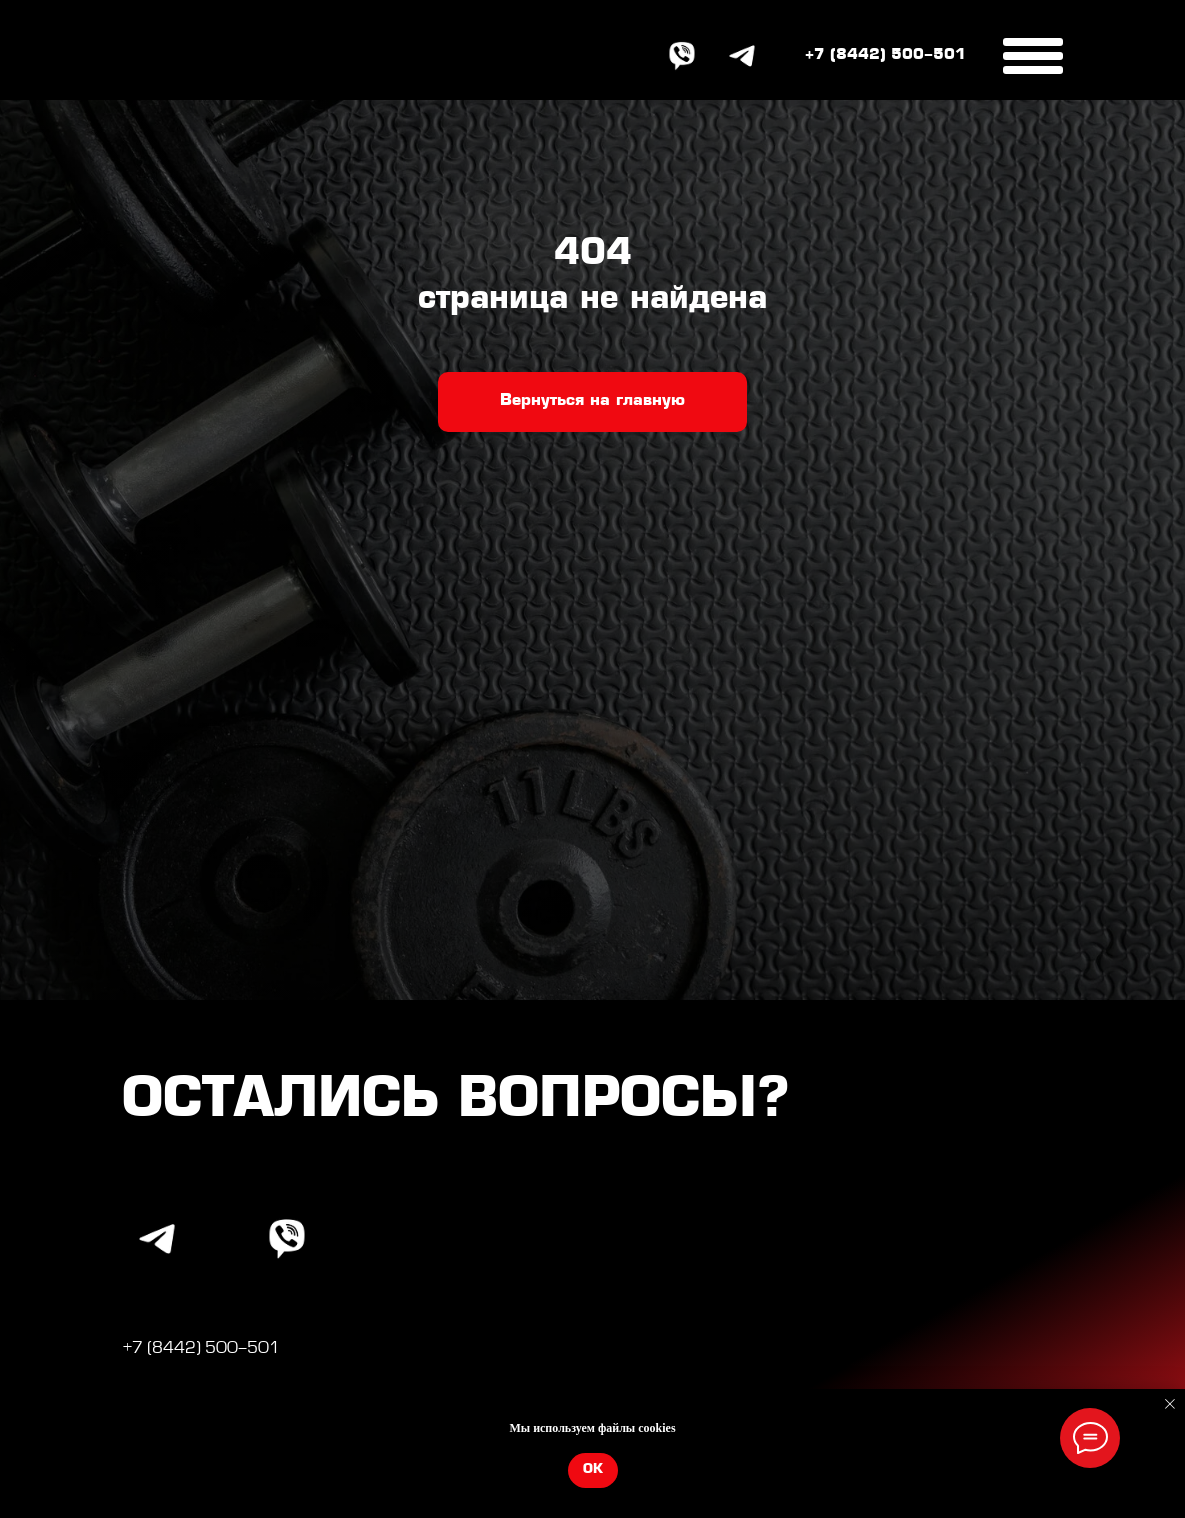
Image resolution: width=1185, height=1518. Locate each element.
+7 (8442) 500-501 (885, 55)
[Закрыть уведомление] (1170, 1404)
